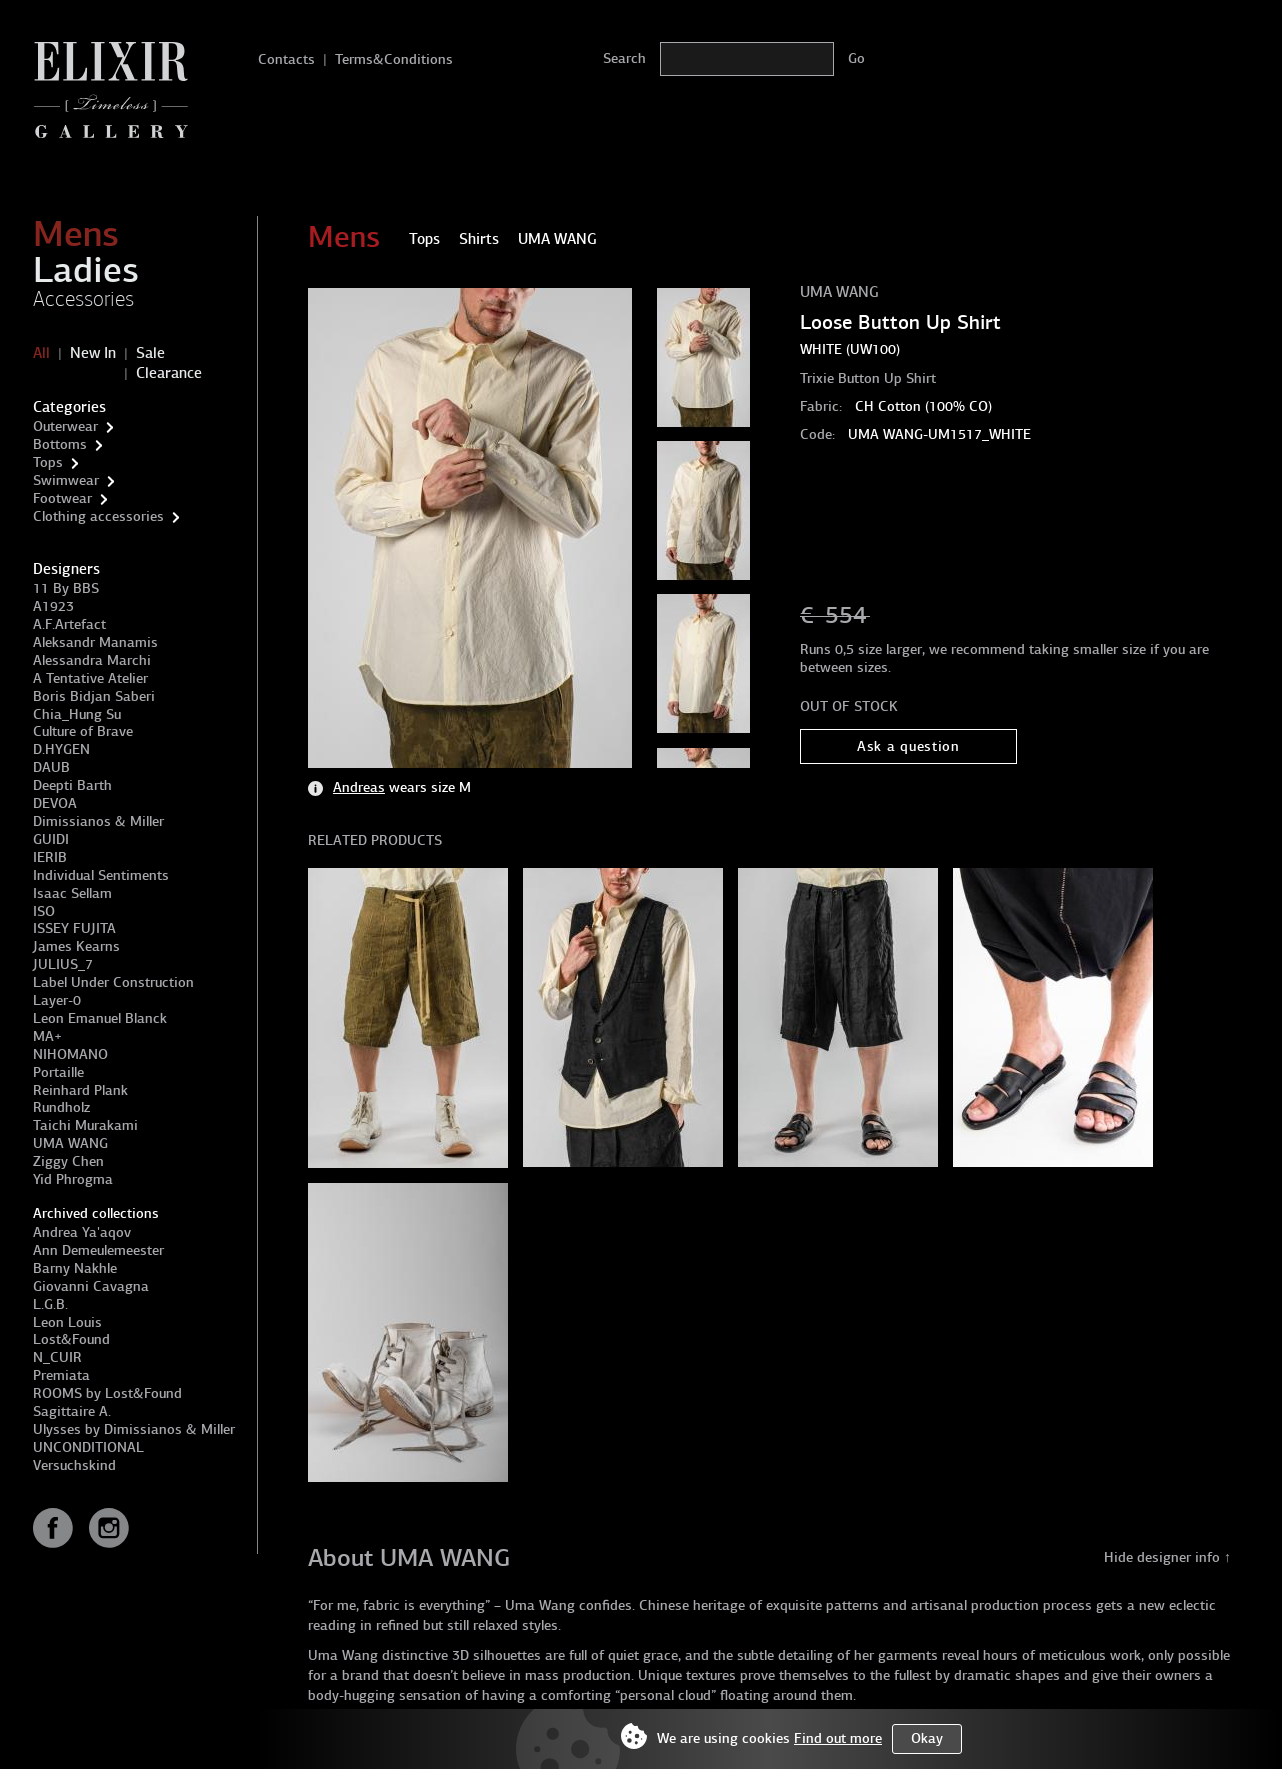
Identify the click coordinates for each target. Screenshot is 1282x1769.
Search (624, 58)
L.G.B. (50, 1304)
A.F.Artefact (69, 624)
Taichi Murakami (85, 1125)
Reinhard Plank (80, 1090)
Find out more (838, 1738)
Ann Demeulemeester (98, 1250)
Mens (76, 234)
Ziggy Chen (68, 1161)
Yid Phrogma (73, 1179)
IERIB (50, 857)
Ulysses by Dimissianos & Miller (134, 1429)
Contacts (286, 59)
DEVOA (55, 803)
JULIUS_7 (63, 964)
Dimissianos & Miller (98, 821)
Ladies (86, 270)
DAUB (51, 767)
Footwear (62, 498)
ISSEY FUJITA (74, 928)
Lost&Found (71, 1339)
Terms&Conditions (394, 59)
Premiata (61, 1375)
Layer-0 (57, 1000)
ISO (44, 911)
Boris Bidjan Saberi (94, 696)
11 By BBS (66, 588)
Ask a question (908, 746)
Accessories (83, 299)
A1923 (53, 606)
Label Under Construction (113, 982)
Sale (150, 353)
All (41, 353)
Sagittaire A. (72, 1411)
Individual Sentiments (101, 875)
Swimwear (66, 480)
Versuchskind (74, 1465)
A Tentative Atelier (90, 678)
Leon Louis (67, 1322)
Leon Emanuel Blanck (100, 1018)
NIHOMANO (70, 1054)
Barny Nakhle (75, 1268)
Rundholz (61, 1107)
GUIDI (51, 839)
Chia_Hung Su (77, 714)
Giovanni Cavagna (91, 1286)
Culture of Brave (83, 731)
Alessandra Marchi (92, 660)
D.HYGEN (61, 749)
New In (93, 353)
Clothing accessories (98, 516)
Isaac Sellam (72, 893)
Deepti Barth (72, 785)
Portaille (58, 1072)
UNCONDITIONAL (88, 1447)
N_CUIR (57, 1357)
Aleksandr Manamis (95, 642)
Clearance (169, 373)
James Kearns (76, 946)
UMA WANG (70, 1143)
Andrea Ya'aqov (82, 1232)
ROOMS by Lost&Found (107, 1393)
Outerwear (65, 426)
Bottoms (60, 444)
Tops (48, 462)
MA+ (47, 1036)
